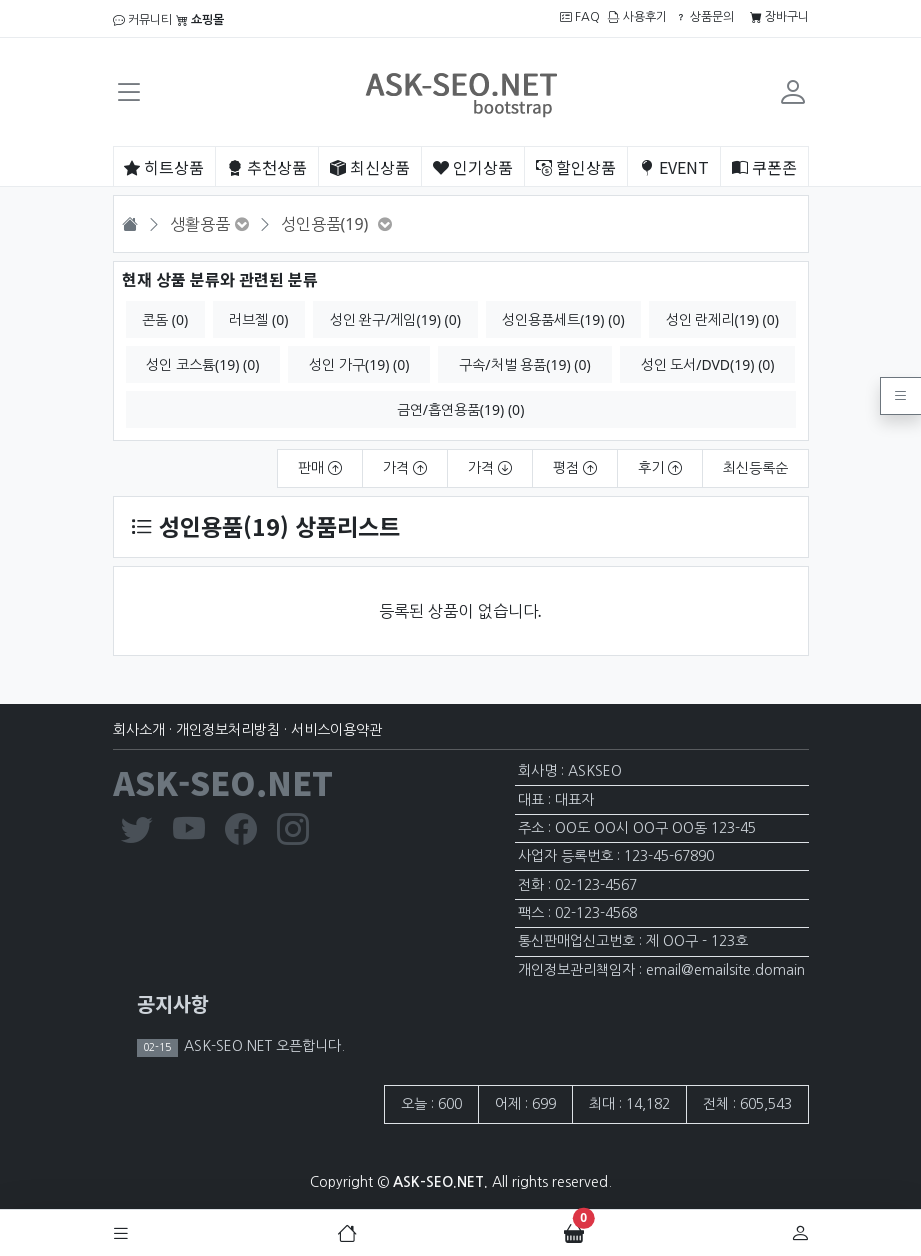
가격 (405, 468)
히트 (164, 167)
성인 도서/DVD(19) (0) (708, 364)
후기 (660, 468)
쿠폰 (764, 167)
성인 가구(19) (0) (359, 364)
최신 (370, 167)
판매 (320, 468)
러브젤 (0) (258, 319)
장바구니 (779, 17)
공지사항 (173, 1003)
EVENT (674, 167)
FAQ (580, 17)
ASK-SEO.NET (223, 782)
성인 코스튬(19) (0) (202, 364)
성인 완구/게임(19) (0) (395, 319)
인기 (473, 167)
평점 (575, 468)
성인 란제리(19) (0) (722, 319)
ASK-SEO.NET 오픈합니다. (262, 1046)
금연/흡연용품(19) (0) (461, 409)
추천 (267, 167)
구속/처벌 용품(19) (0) (524, 364)
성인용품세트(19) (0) (563, 319)
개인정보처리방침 (228, 730)
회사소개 (139, 730)
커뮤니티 (142, 20)
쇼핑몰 (200, 20)
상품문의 (704, 17)
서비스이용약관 (336, 730)
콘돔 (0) (165, 319)
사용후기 (637, 17)
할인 (576, 167)
